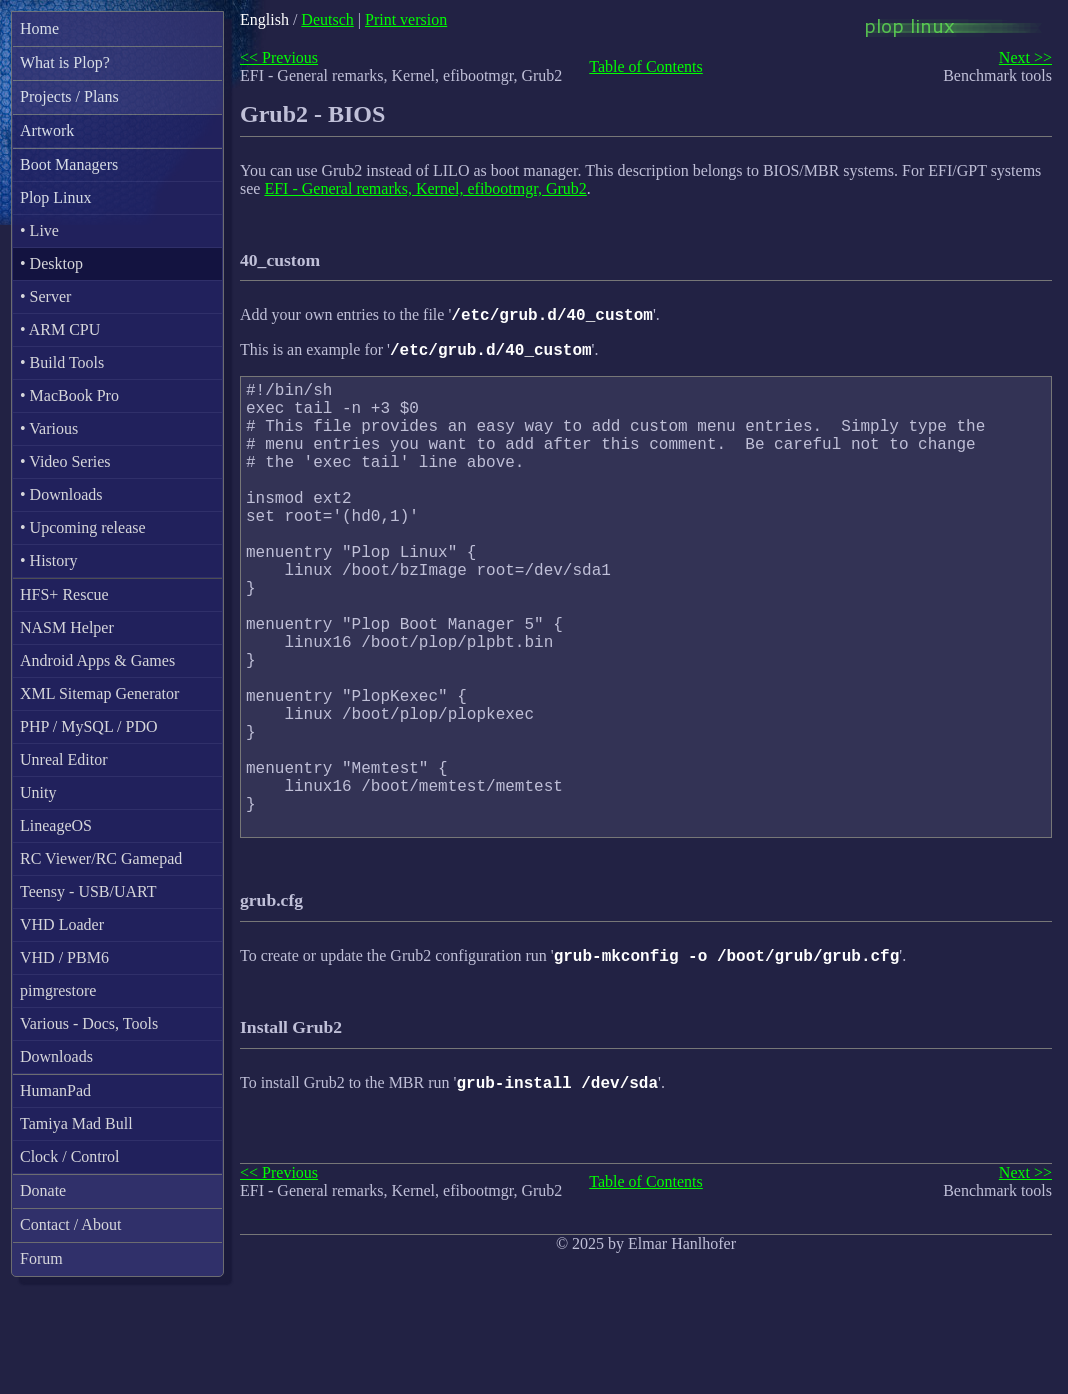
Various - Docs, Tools (89, 1023)
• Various (49, 428)
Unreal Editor (64, 759)
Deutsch (327, 19)
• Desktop (51, 263)
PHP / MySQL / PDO (89, 726)
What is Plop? (65, 62)
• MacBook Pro (69, 395)
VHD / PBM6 (64, 957)
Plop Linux (56, 197)
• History (49, 560)
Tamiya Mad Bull (76, 1123)
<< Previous (279, 57)
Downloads (56, 1056)
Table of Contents (646, 66)
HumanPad (55, 1090)
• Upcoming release (83, 527)
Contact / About (70, 1224)
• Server (45, 296)
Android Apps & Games (97, 660)
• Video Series (65, 461)
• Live (39, 230)
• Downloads (61, 494)
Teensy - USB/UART (88, 891)
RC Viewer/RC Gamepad (101, 858)
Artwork (47, 130)
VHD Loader (62, 924)
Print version (406, 19)
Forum (41, 1258)
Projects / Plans (69, 96)
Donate (43, 1190)
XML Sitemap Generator (99, 693)
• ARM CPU (60, 329)
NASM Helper (67, 627)
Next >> (1025, 57)
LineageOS (56, 825)
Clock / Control (70, 1156)
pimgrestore (58, 990)
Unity (38, 792)
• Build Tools (62, 362)
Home (39, 28)
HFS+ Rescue (64, 594)
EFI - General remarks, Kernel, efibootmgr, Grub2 (425, 188)
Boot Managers (69, 164)
